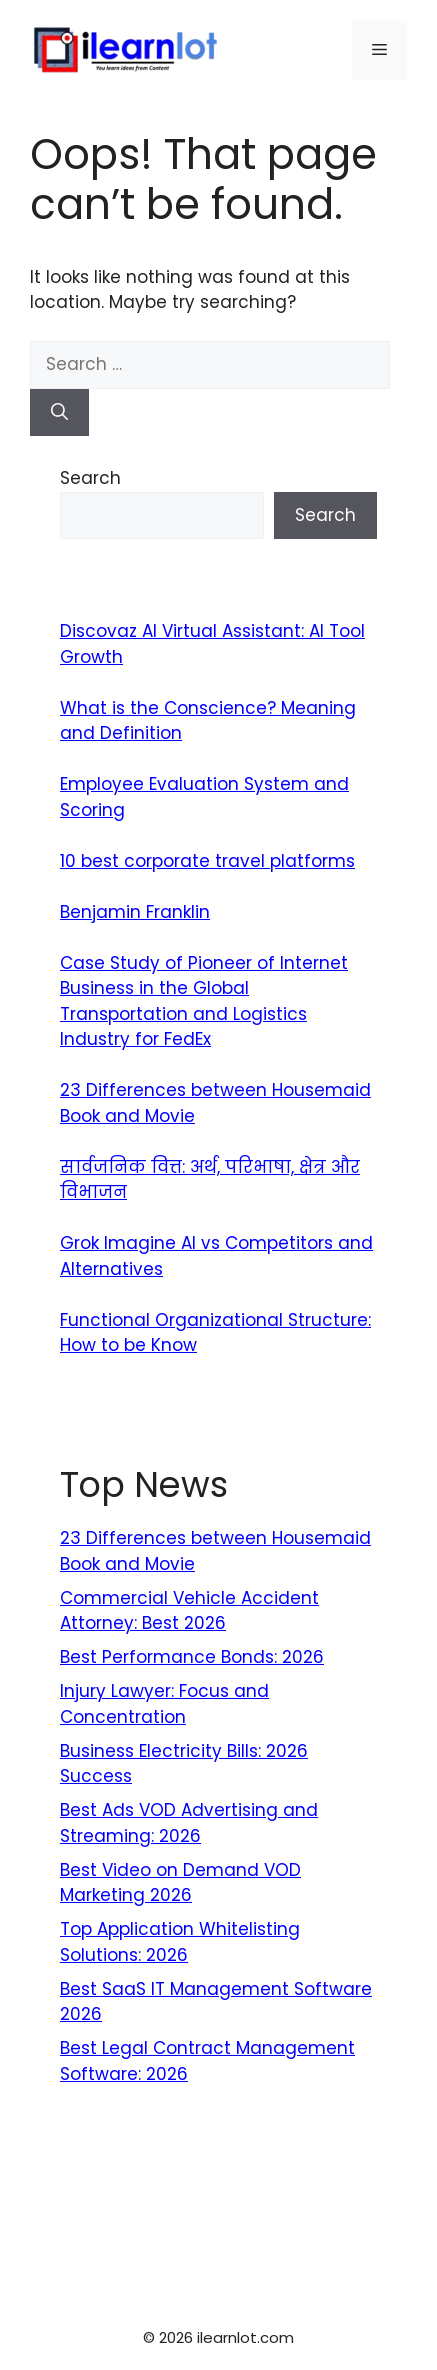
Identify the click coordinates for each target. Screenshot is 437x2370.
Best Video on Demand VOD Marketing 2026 (180, 1883)
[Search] (59, 413)
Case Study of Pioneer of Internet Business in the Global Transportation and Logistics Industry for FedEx (204, 1001)
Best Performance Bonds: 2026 (192, 1657)
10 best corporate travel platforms (207, 861)
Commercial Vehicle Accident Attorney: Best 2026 (189, 1611)
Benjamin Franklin (135, 912)
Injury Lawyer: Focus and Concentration (164, 1704)
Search (90, 478)
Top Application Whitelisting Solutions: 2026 (180, 1942)
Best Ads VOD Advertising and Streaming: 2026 (189, 1823)
